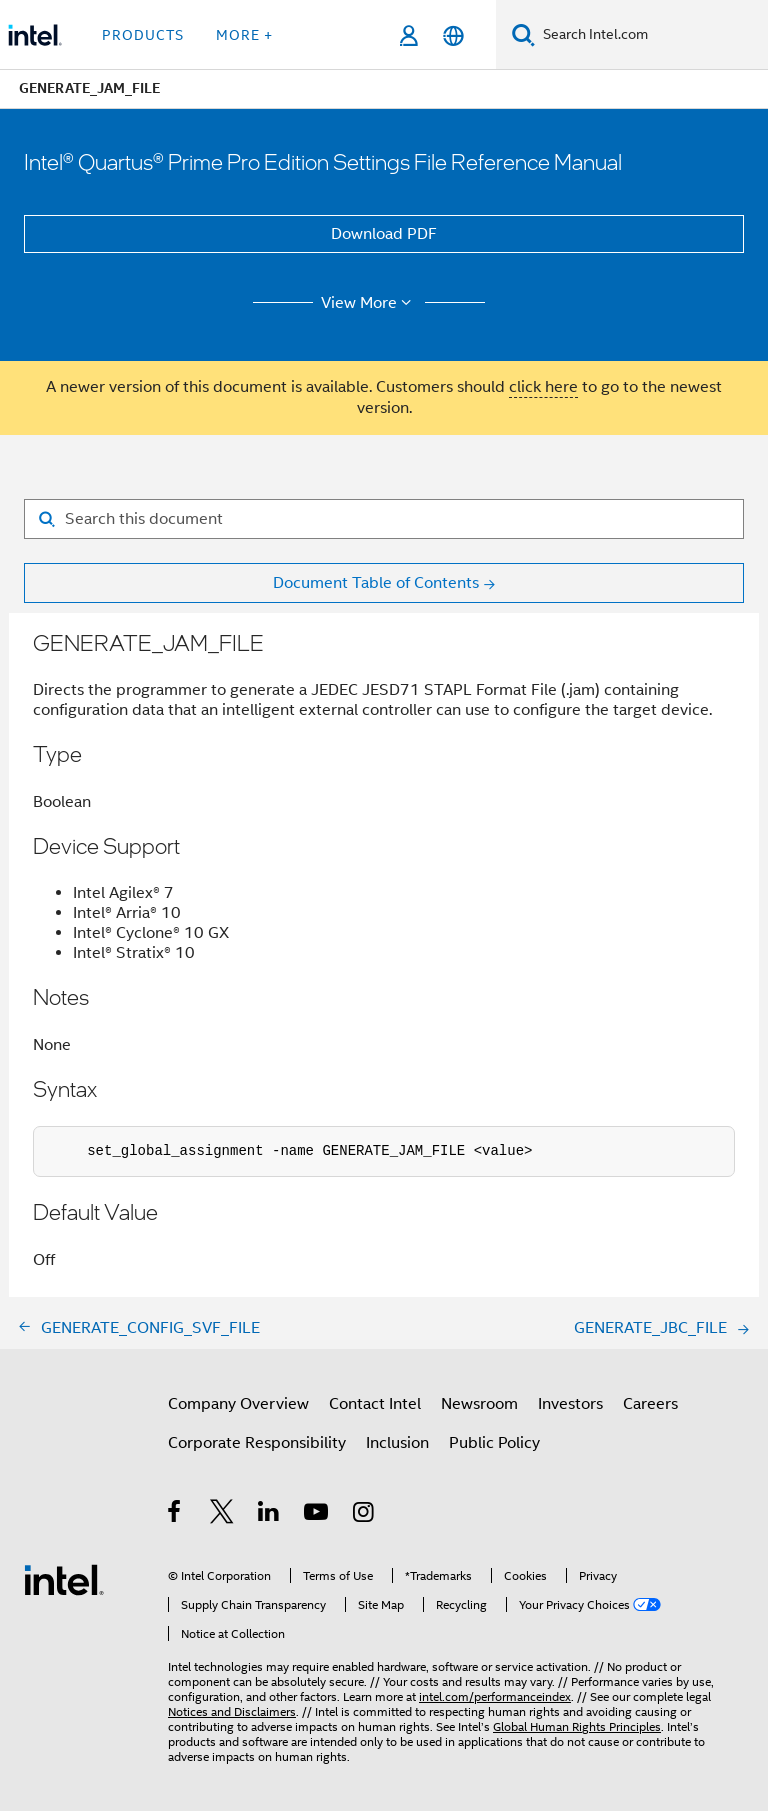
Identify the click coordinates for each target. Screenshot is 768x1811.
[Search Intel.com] (651, 35)
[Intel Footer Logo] (64, 1579)
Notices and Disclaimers (232, 1711)
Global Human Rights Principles (577, 1726)
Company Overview (238, 1404)
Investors (570, 1404)
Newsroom (479, 1404)
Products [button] (143, 35)
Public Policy (494, 1443)
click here (543, 387)
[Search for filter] (384, 519)
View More (369, 303)
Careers (650, 1404)
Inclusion (397, 1443)
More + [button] (244, 35)
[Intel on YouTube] (317, 1515)
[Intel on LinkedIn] (269, 1515)
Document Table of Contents (376, 583)
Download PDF (384, 234)
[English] (453, 35)
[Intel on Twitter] (222, 1515)
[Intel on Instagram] (364, 1515)
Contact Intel (375, 1404)
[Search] (523, 34)
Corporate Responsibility (257, 1443)
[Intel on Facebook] (175, 1515)
